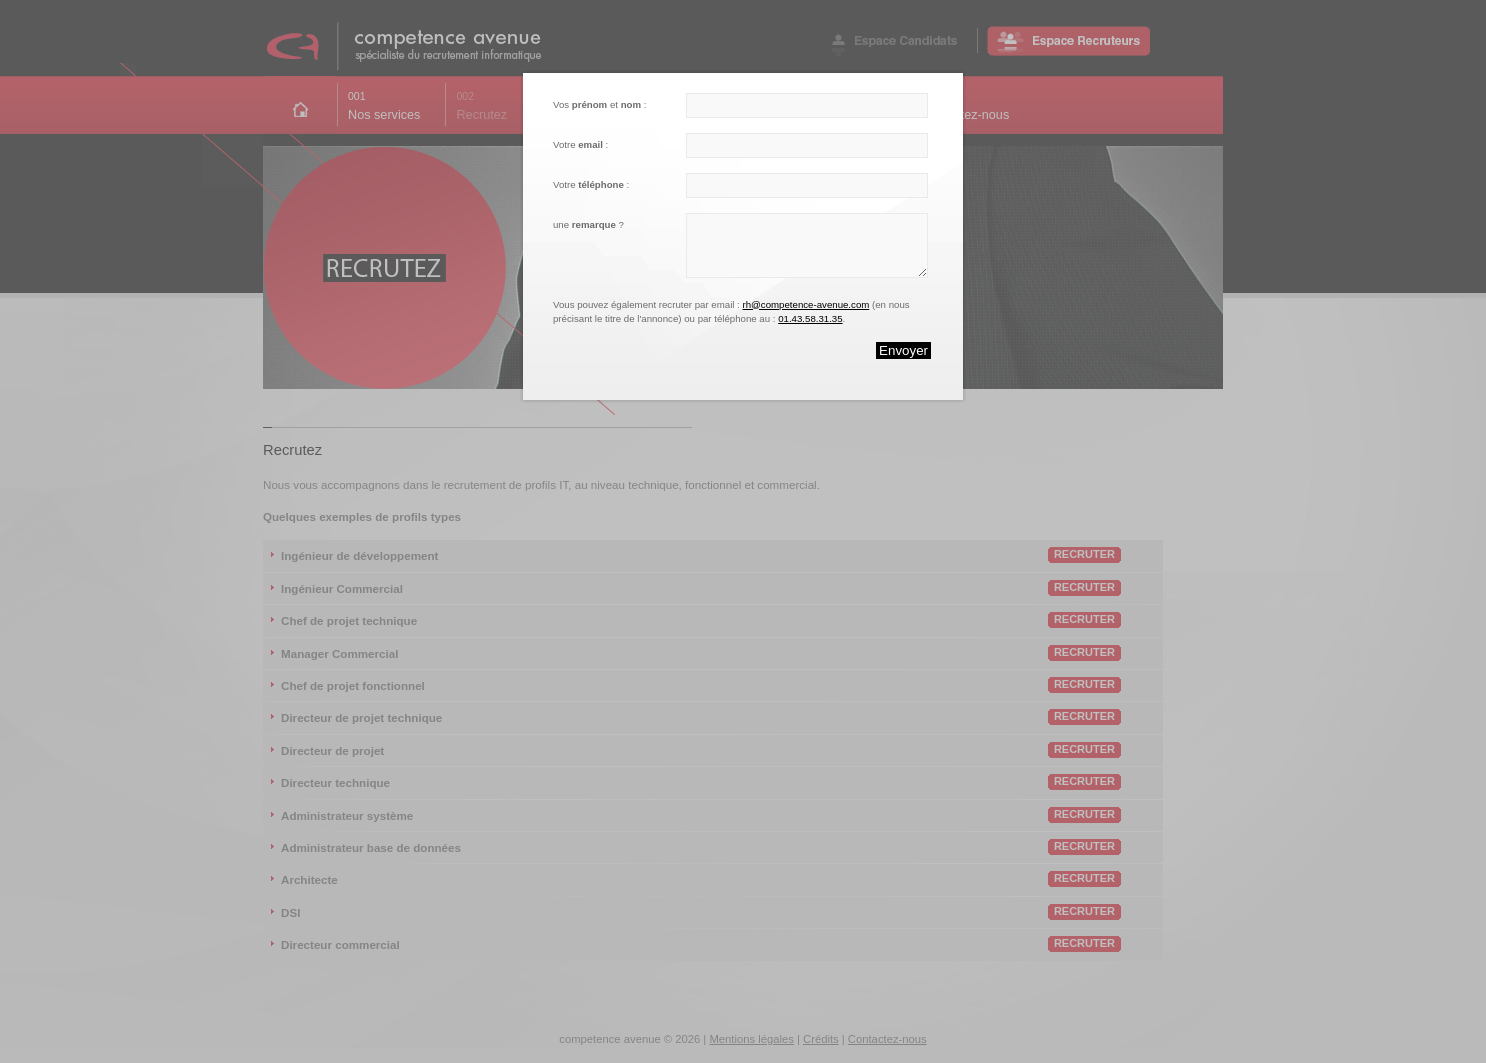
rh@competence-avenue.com (805, 304)
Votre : (580, 144)
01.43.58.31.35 (810, 318)
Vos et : (599, 104)
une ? (588, 224)
